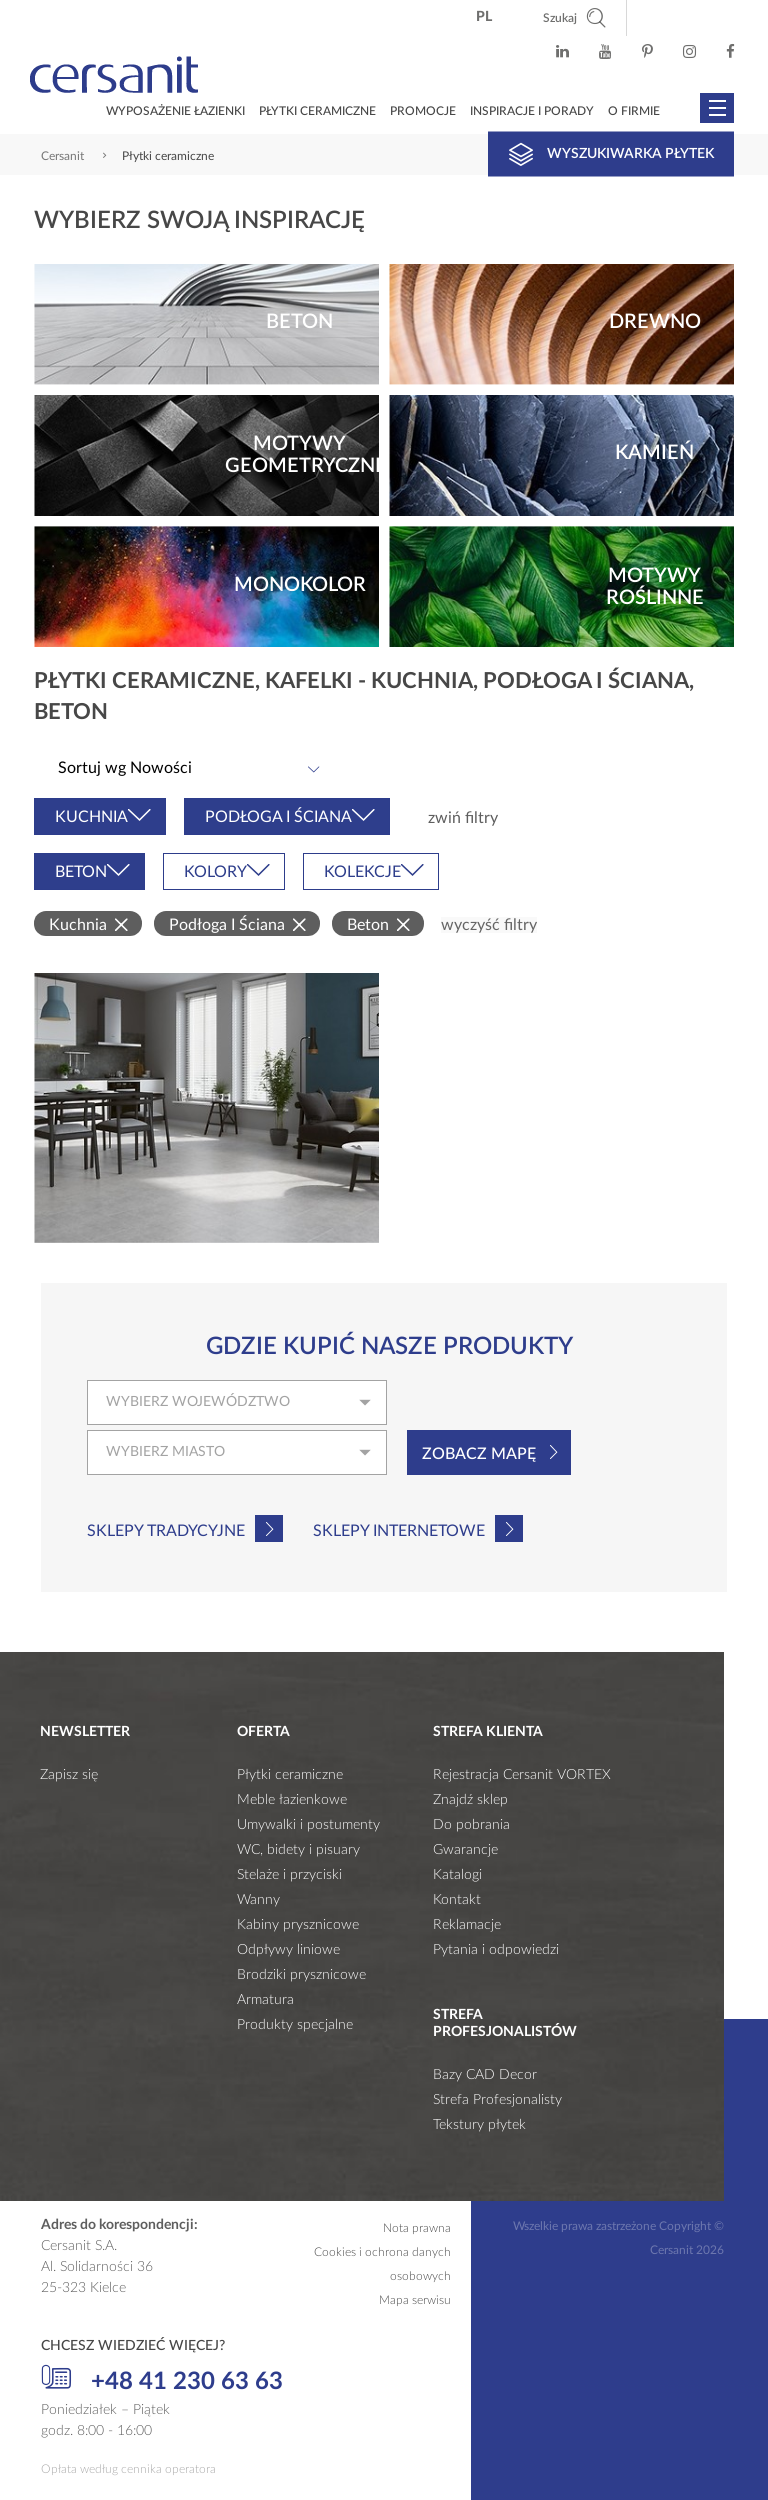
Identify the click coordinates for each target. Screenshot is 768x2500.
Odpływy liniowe (288, 1950)
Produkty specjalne (295, 2025)
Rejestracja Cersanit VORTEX (522, 1775)
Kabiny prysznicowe (298, 1925)
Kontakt (457, 1900)
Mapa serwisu (415, 2300)
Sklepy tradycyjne (166, 1531)
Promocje (423, 111)
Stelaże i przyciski (289, 1875)
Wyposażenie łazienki (175, 111)
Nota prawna (417, 2228)
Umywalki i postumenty (308, 1825)
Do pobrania (471, 1825)
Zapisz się (69, 1775)
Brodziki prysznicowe (301, 1975)
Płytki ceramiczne (317, 111)
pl (484, 17)
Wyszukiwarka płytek (611, 154)
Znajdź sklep (470, 1800)
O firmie (634, 111)
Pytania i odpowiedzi (496, 1950)
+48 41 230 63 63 (162, 2379)
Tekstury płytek (479, 2125)
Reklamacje (467, 1925)
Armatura (265, 2000)
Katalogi (457, 1875)
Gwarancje (465, 1850)
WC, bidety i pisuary (298, 1850)
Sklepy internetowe (399, 1531)
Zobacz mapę (479, 1454)
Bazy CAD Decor (485, 2075)
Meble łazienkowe (292, 1800)
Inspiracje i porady (532, 111)
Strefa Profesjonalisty (497, 2100)
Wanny (258, 1900)
